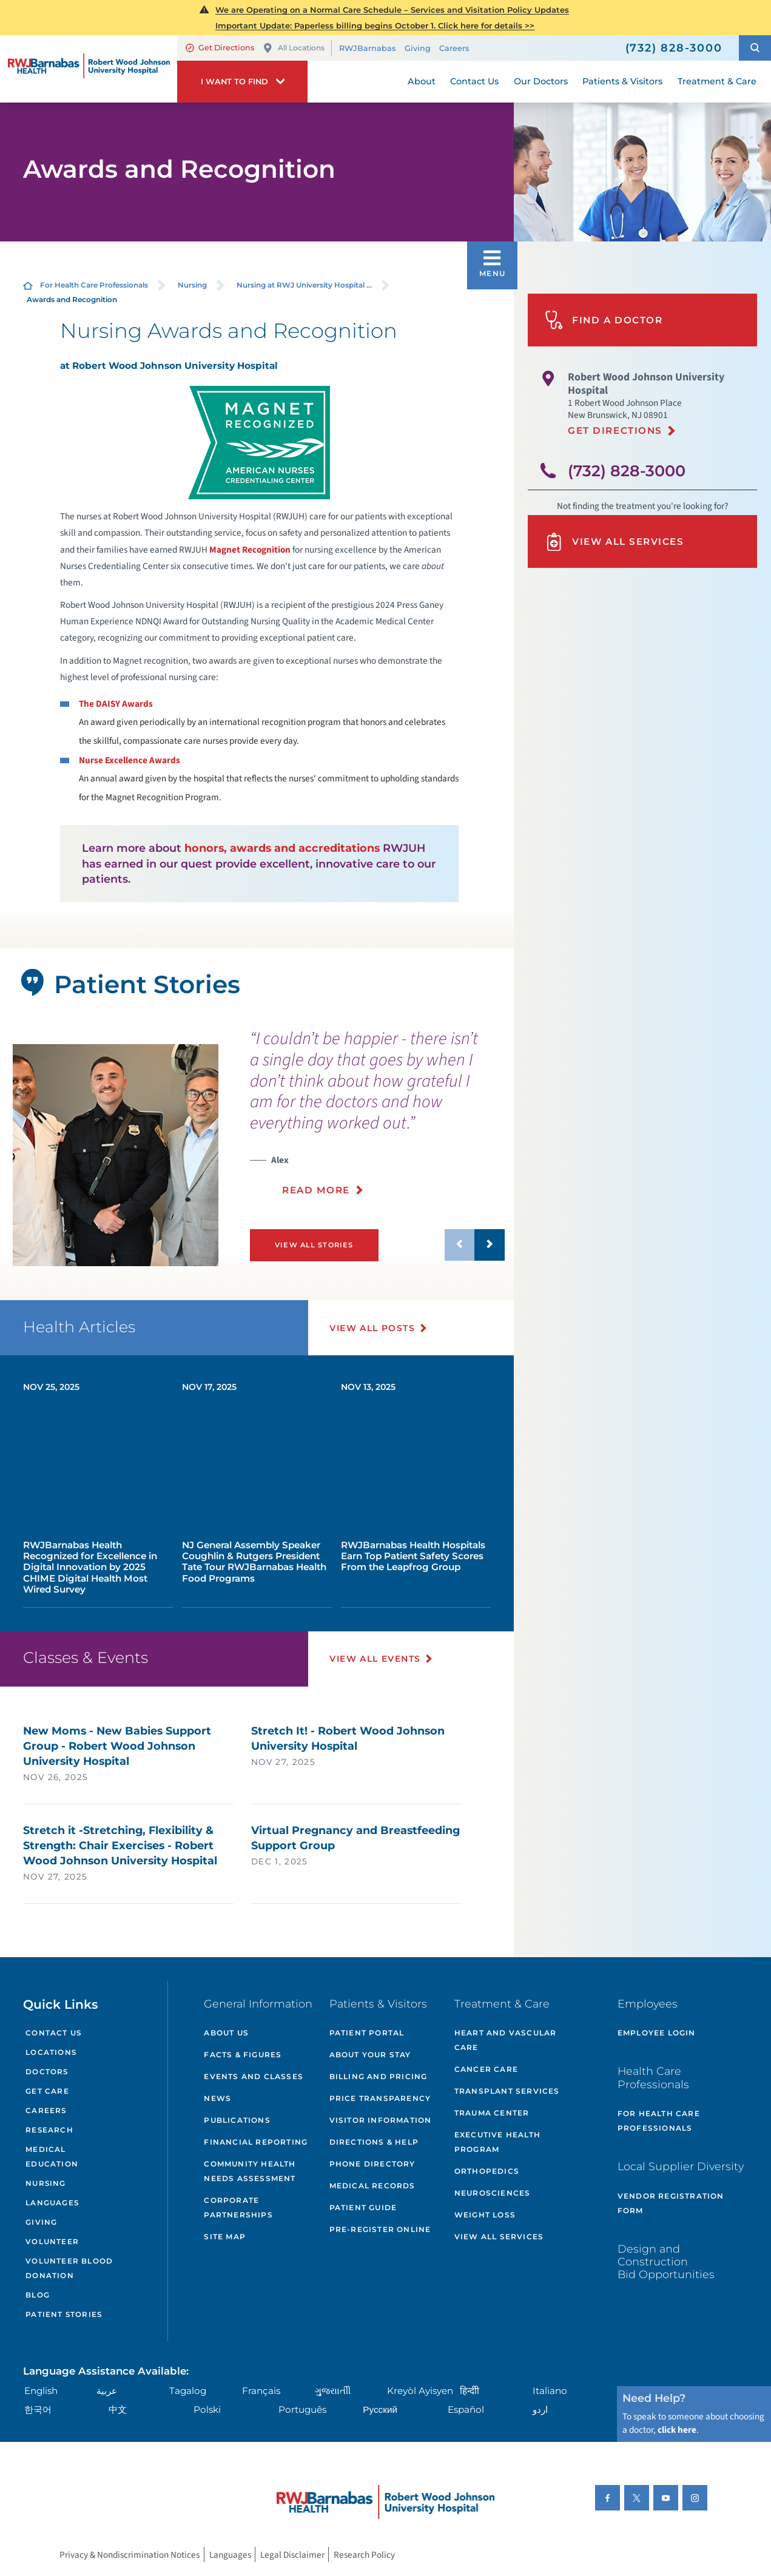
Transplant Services (507, 2091)
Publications (237, 2120)
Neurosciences (492, 2192)
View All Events (374, 1658)
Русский (380, 2409)
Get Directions (220, 47)
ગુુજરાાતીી (333, 2390)
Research (49, 2130)
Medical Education (51, 2156)
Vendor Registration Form (671, 2203)
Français (261, 2390)
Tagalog (187, 2390)
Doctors (46, 2072)
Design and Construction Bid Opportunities (666, 2261)
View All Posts (372, 1328)
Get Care (47, 2091)
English (41, 2390)
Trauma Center (492, 2112)
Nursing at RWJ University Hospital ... (304, 285)
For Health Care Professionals (94, 285)
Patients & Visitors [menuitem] (622, 81)
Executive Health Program (497, 2142)
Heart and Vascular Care (505, 2040)
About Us (226, 2032)
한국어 (38, 2409)
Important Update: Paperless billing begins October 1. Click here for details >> (374, 25)
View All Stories (314, 1245)
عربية (106, 2390)
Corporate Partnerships (238, 2207)
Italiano (550, 2390)
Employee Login (657, 2032)
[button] (755, 48)
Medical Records (372, 2185)
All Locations (294, 48)
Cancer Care (486, 2069)
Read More (316, 1190)
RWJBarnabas (367, 48)
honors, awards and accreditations (282, 847)
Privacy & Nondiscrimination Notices (129, 2554)
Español (466, 2409)
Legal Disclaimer (292, 2554)
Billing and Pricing (378, 2076)
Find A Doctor (604, 320)
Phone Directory (372, 2163)
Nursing (192, 285)
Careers (454, 48)
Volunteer (52, 2241)
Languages (52, 2203)
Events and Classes (253, 2076)
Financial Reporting (256, 2141)
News (217, 2098)
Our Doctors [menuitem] (541, 81)
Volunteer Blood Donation (69, 2268)
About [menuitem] (422, 81)
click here (677, 2429)
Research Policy (364, 2554)
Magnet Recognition (250, 549)
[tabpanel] (115, 1155)
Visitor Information (380, 2120)
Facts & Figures (242, 2054)
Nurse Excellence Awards (129, 760)
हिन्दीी (469, 2390)
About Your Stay (370, 2054)
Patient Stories (63, 2314)
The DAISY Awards (116, 703)
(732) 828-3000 (626, 470)
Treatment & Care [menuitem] (717, 81)
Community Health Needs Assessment (249, 2171)
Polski (207, 2409)
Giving (418, 48)
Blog (37, 2295)
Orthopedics (486, 2171)
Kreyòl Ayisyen (420, 2390)
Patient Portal (367, 2032)
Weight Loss (485, 2214)
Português (302, 2409)
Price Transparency (380, 2098)
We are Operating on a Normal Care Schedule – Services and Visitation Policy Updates (392, 10)
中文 (118, 2409)
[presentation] (377, 1119)
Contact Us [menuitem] (474, 81)
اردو (540, 2409)
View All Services (614, 542)
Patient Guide (363, 2207)
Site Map (225, 2236)
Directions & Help (374, 2141)
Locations (50, 2052)
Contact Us (53, 2033)
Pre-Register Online (380, 2229)
